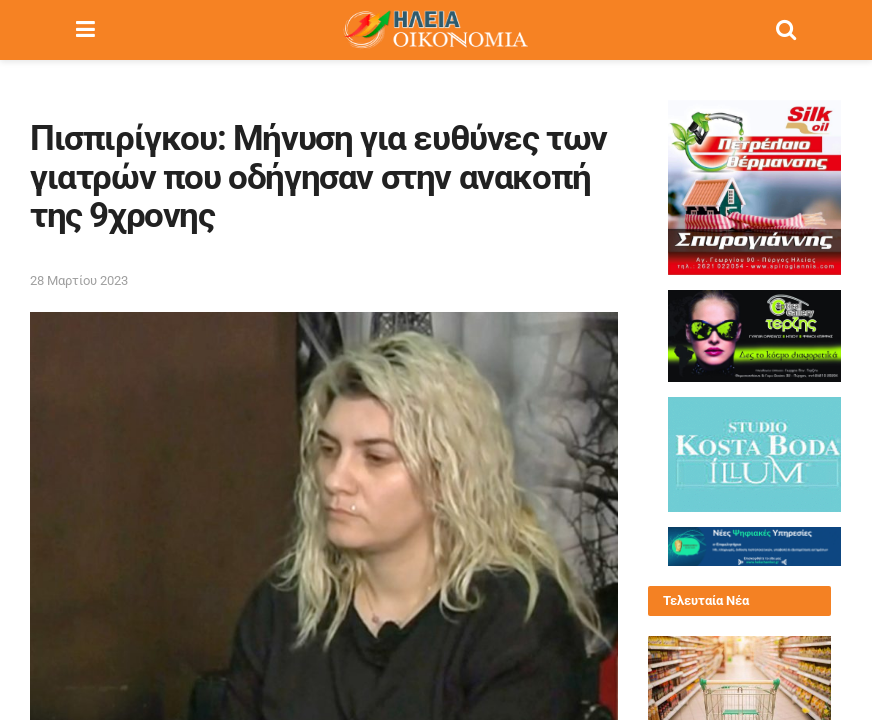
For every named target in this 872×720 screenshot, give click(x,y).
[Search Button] (786, 30)
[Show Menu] (85, 30)
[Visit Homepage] (435, 30)
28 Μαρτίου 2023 (79, 280)
